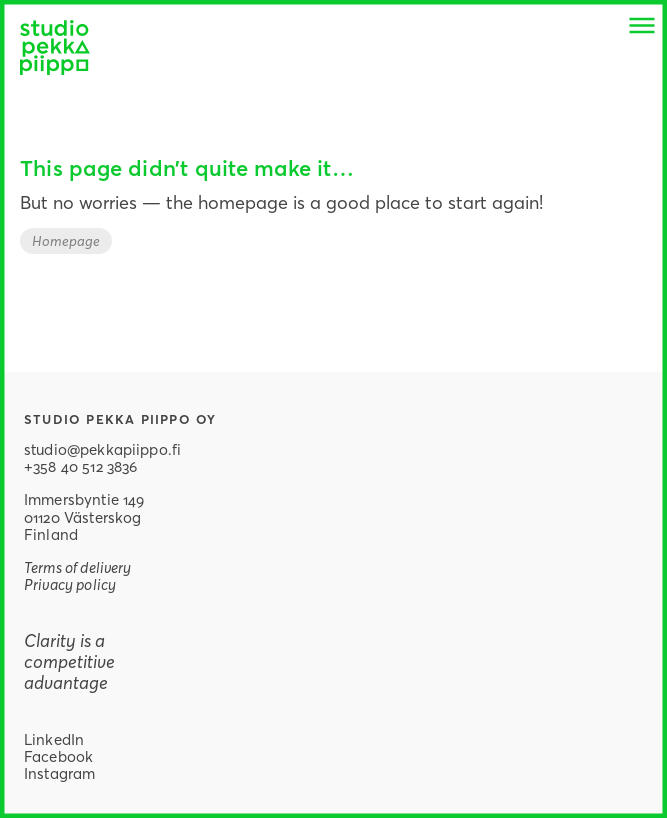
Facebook (58, 756)
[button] (642, 25)
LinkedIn (54, 739)
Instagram (59, 773)
